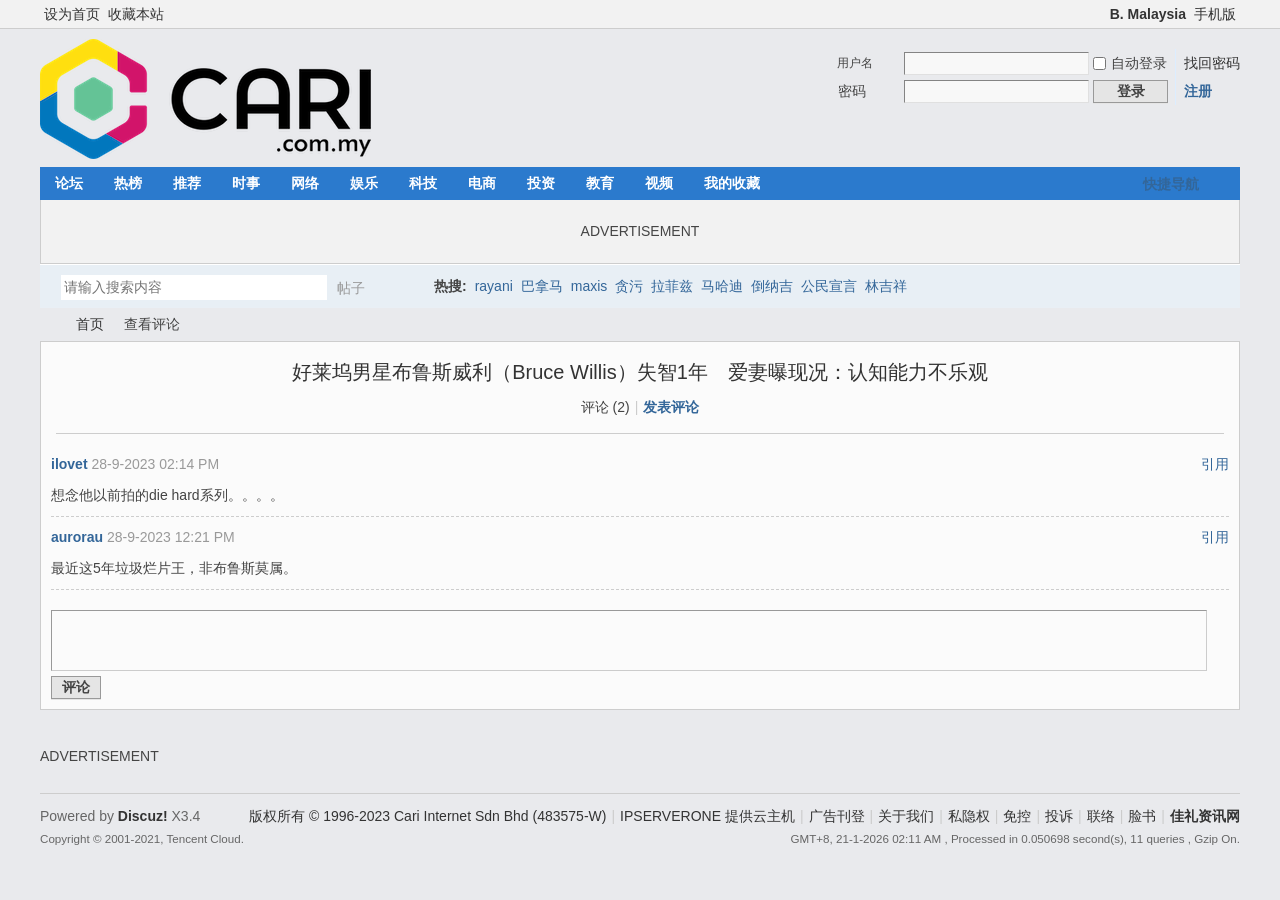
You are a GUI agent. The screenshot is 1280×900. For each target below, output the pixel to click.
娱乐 (364, 183)
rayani (494, 286)
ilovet (69, 464)
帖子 (351, 288)
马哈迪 (722, 286)
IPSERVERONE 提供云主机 (707, 816)
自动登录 (1130, 63)
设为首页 (72, 14)
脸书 (1142, 816)
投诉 (1059, 816)
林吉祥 (886, 286)
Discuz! (143, 816)
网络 (305, 183)
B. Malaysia (1148, 14)
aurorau (77, 537)
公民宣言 (829, 286)
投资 (541, 183)
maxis (589, 286)
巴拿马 (542, 286)
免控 (1017, 816)
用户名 (855, 63)
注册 (1198, 91)
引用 (1215, 464)
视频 (659, 183)
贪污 (629, 286)
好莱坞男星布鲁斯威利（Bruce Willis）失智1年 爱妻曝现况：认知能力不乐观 (640, 372)
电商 (482, 183)
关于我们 (906, 816)
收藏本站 (136, 14)
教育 (600, 183)
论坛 (69, 183)
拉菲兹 (672, 286)
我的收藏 (732, 183)
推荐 (187, 183)
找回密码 (1212, 63)
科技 (423, 183)
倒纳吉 (772, 286)
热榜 (128, 183)
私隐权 (969, 816)
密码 (852, 91)
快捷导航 (1171, 184)
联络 (1101, 816)
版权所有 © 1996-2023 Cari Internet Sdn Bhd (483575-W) (427, 816)
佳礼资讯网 (48, 324)
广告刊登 (837, 816)
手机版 (1215, 14)
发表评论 (671, 407)
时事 (246, 183)
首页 (90, 324)
